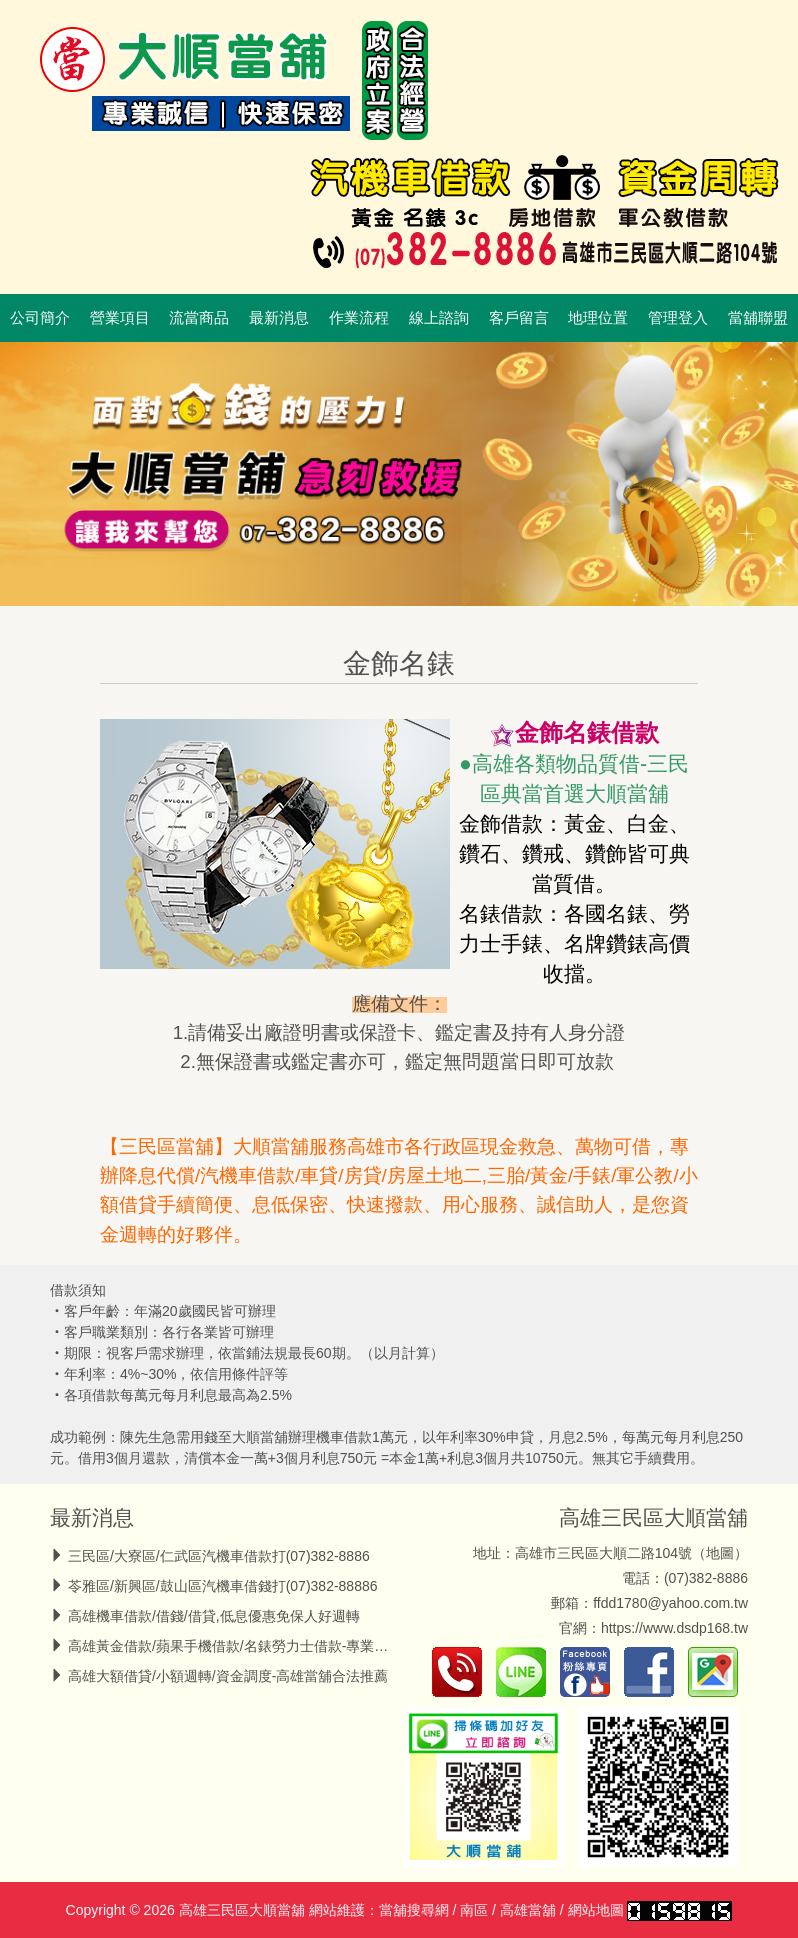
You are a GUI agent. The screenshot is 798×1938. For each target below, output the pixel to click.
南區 (474, 1910)
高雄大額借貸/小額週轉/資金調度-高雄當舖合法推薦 (228, 1676)
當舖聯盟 (758, 318)
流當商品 (199, 318)
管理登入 (678, 318)
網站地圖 (596, 1910)
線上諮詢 (439, 318)
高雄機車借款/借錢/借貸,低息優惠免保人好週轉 (214, 1616)
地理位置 (598, 318)
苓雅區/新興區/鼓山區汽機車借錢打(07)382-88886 (223, 1586)
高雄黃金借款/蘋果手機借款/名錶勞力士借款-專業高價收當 (249, 1646)
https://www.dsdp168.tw (674, 1628)
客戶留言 (519, 318)
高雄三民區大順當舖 (653, 1517)
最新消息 (279, 318)
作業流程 (359, 318)
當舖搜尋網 (414, 1910)
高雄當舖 (528, 1910)
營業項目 (120, 318)
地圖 (720, 1553)
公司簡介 (40, 318)
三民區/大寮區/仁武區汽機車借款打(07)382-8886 (219, 1556)
